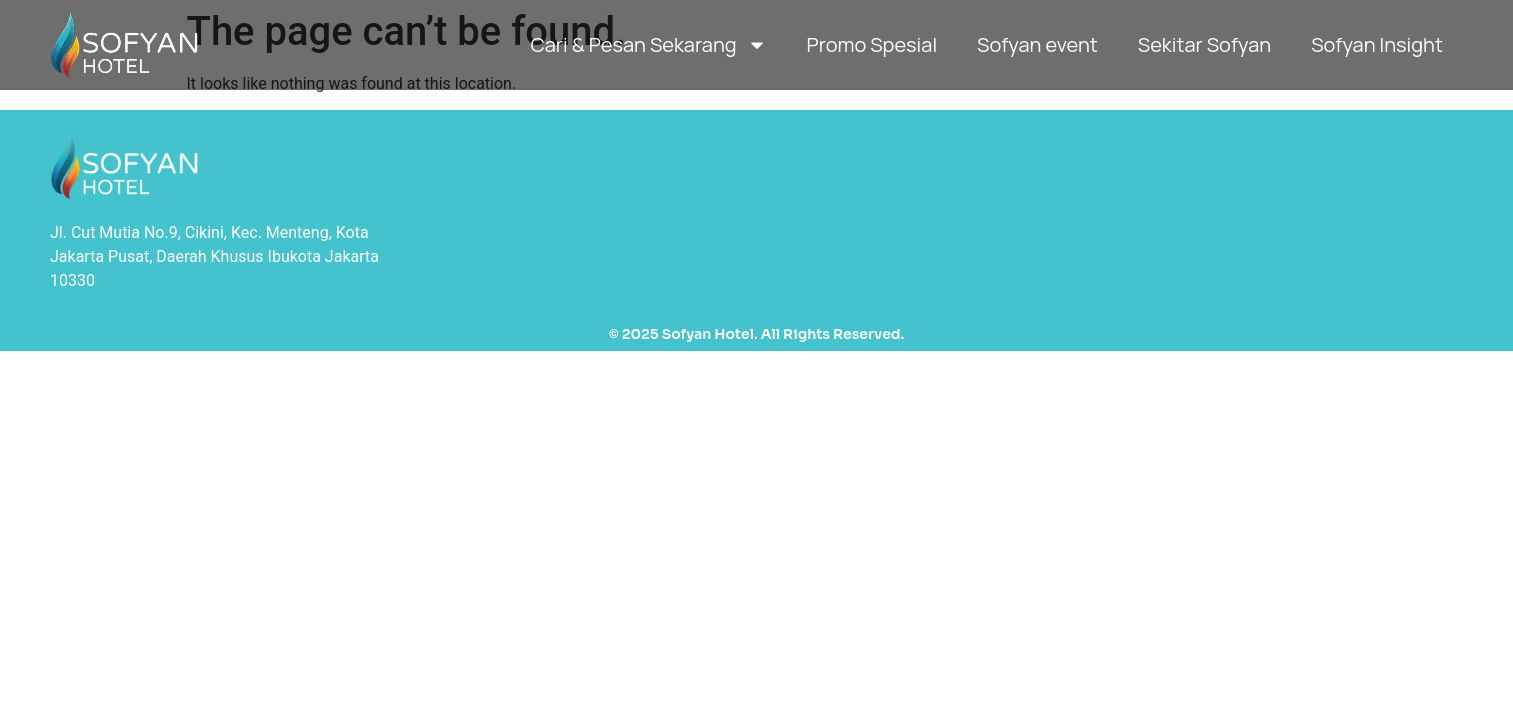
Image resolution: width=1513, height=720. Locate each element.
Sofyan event (1037, 44)
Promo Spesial (872, 44)
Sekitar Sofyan (1204, 44)
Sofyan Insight (1377, 44)
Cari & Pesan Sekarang (648, 45)
